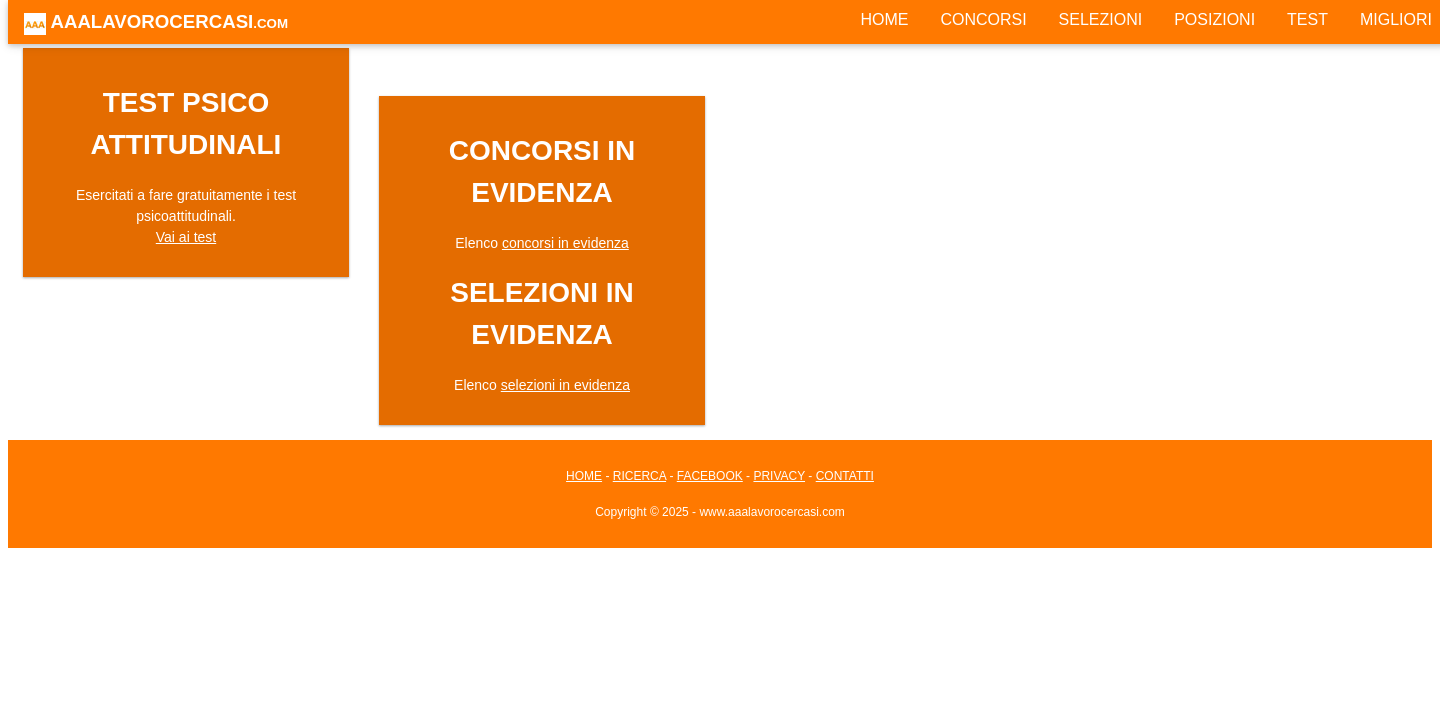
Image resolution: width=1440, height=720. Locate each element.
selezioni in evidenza (565, 385)
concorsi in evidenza (565, 243)
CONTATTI (845, 476)
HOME (884, 19)
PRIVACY (779, 476)
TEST (1307, 19)
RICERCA (639, 476)
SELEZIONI (1101, 19)
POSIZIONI (1214, 19)
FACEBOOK (710, 476)
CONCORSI (983, 19)
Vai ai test (186, 237)
